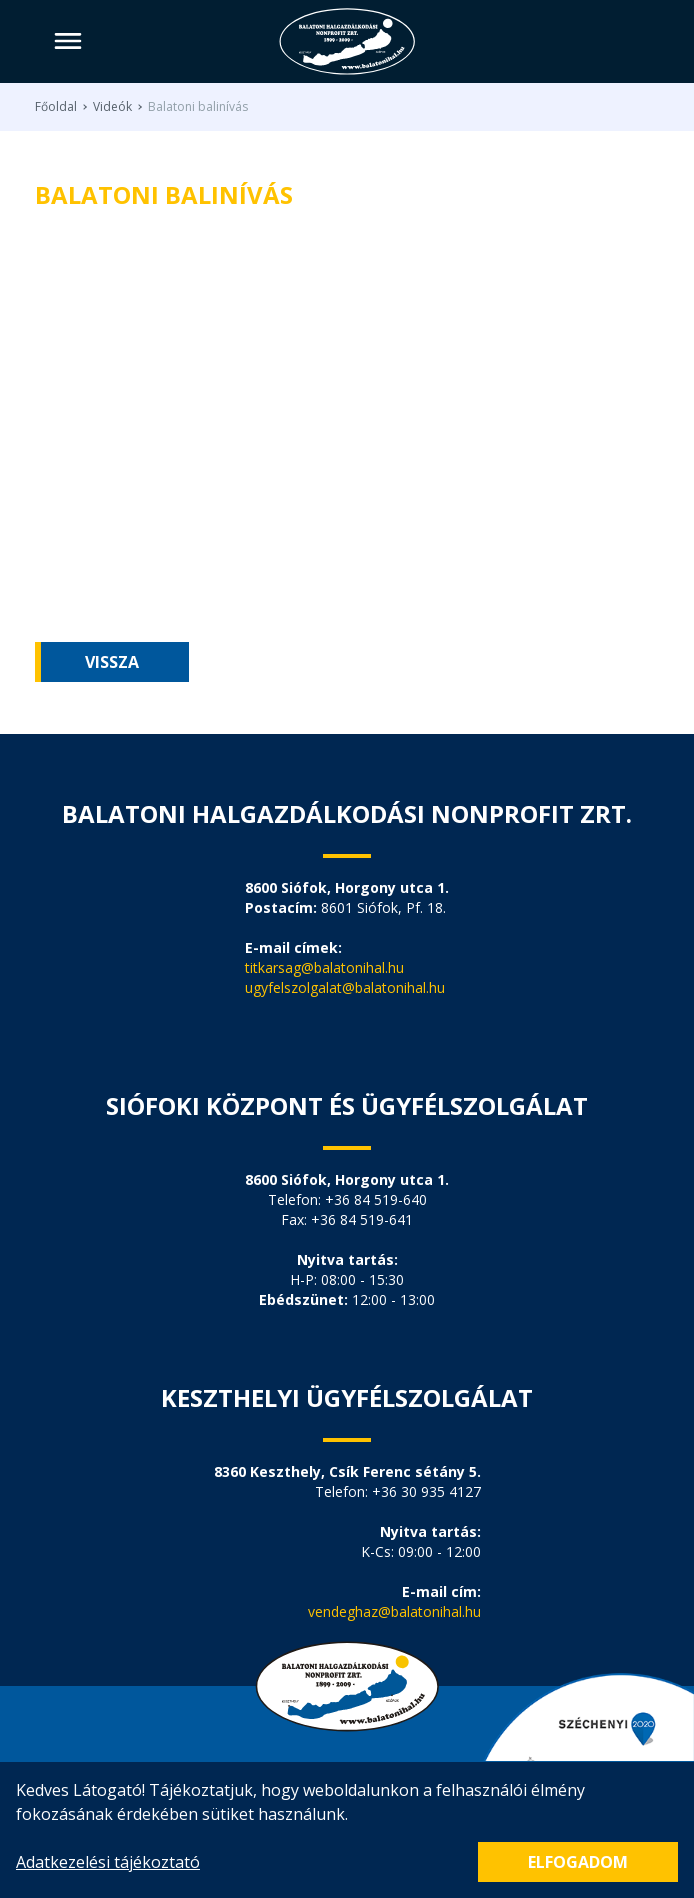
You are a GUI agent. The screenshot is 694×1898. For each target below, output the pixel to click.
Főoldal (56, 107)
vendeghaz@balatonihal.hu (394, 1611)
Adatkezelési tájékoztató (108, 1862)
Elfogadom (578, 1862)
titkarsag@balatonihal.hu (324, 967)
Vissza (112, 662)
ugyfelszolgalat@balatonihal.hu (345, 987)
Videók (112, 107)
